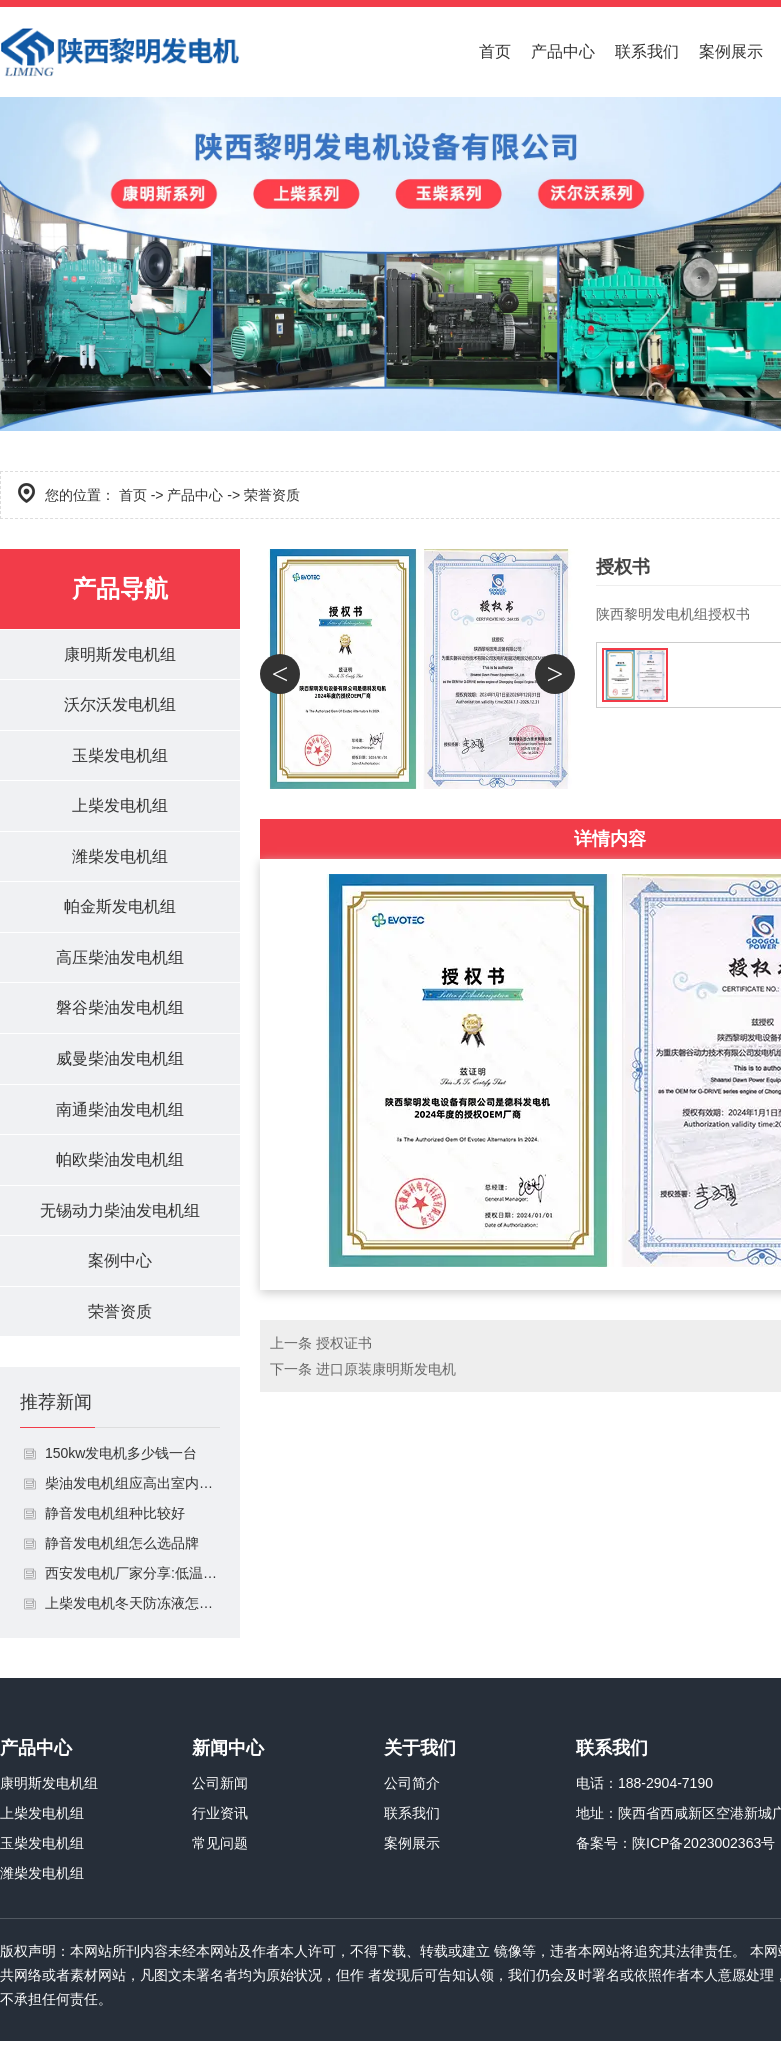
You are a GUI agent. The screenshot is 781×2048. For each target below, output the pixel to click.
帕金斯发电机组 (120, 909)
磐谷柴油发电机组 (120, 1011)
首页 (495, 51)
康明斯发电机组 (120, 654)
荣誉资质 (120, 1317)
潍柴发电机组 (120, 858)
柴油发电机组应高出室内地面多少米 (132, 1490)
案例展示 (731, 51)
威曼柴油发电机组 (120, 1062)
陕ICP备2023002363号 (703, 1850)
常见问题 (220, 1850)
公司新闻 (220, 1790)
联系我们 (647, 51)
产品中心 (563, 51)
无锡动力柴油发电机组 (120, 1215)
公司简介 (412, 1790)
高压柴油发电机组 (120, 960)
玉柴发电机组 (120, 756)
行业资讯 (220, 1820)
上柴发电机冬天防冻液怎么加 (132, 1610)
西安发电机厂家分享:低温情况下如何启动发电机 (132, 1580)
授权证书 (344, 1343)
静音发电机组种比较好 (115, 1520)
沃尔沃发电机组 (120, 705)
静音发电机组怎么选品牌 (122, 1550)
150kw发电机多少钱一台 (121, 1460)
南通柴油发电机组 (120, 1113)
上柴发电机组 (120, 807)
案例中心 (120, 1266)
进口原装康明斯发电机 (386, 1369)
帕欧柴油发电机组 (120, 1164)
